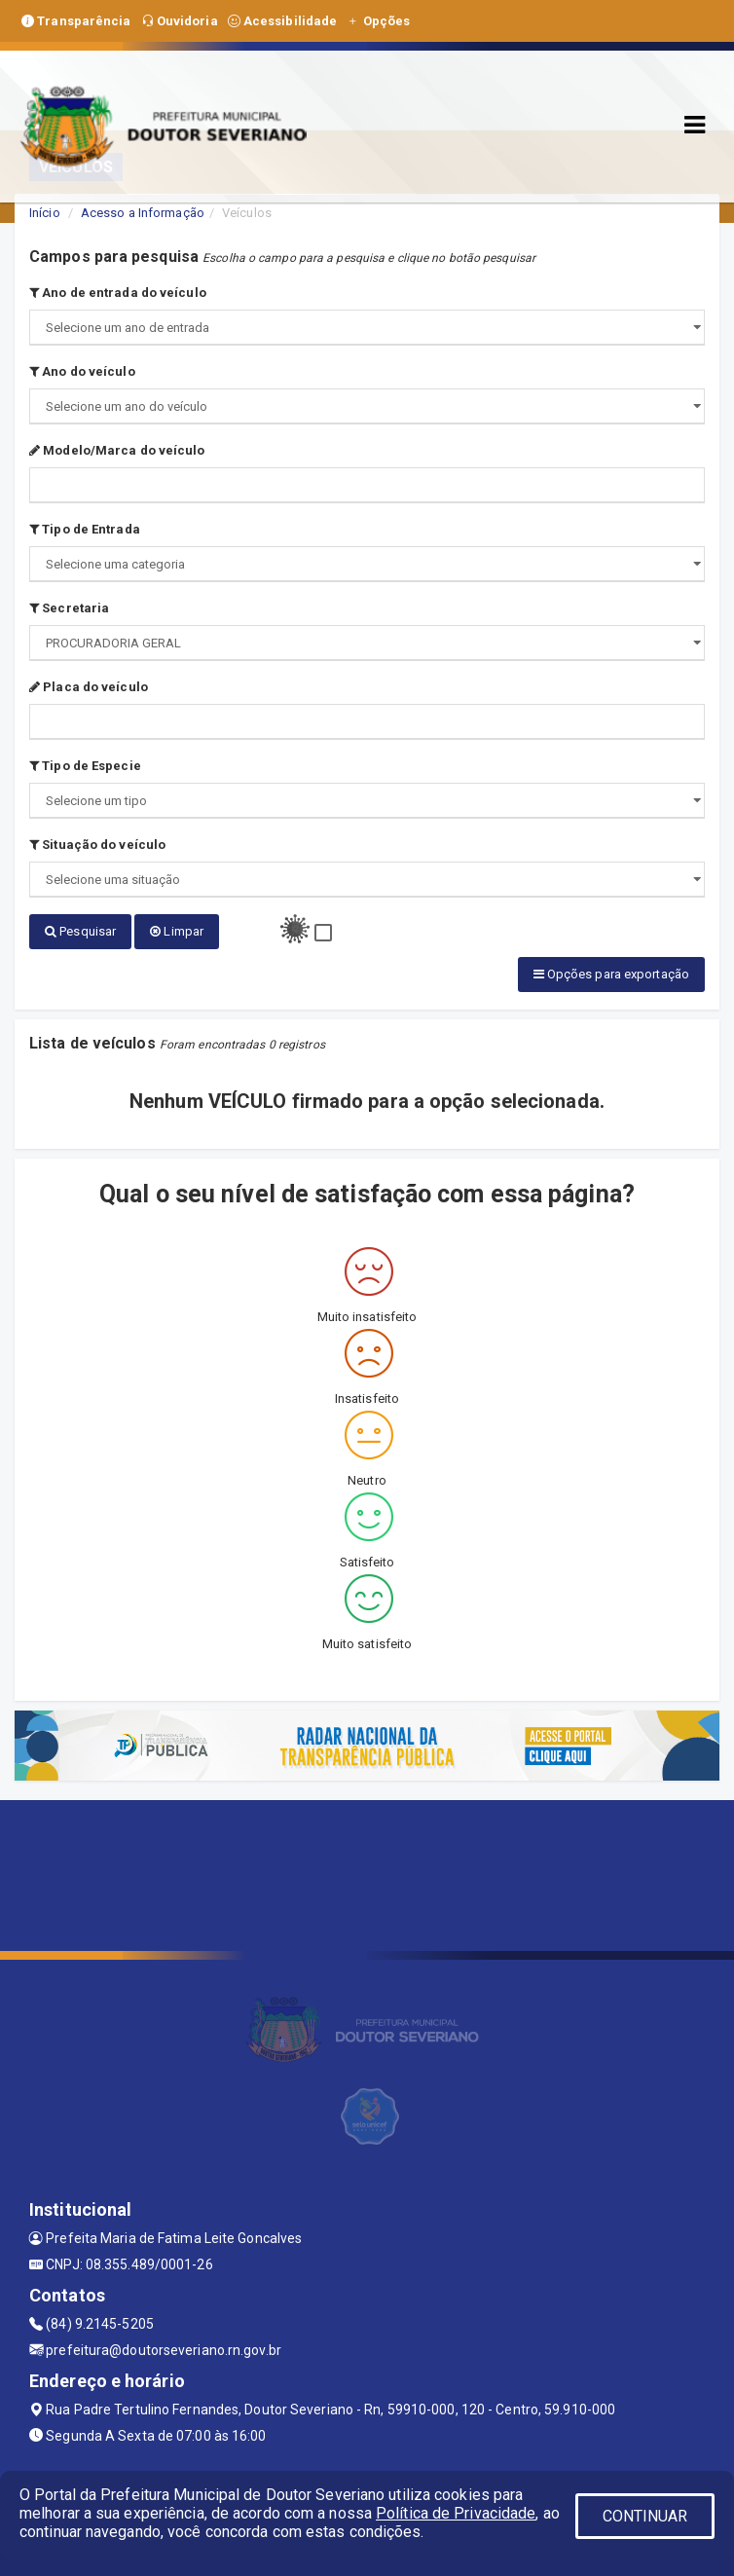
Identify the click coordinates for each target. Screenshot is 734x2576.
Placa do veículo (88, 687)
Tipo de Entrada (84, 529)
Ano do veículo (82, 371)
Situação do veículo (97, 844)
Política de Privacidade (455, 2513)
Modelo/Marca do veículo (117, 450)
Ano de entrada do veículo (117, 292)
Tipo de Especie (85, 765)
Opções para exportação (611, 971)
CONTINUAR (645, 2516)
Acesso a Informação (142, 212)
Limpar (176, 931)
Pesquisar (80, 931)
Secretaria (69, 608)
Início (44, 212)
